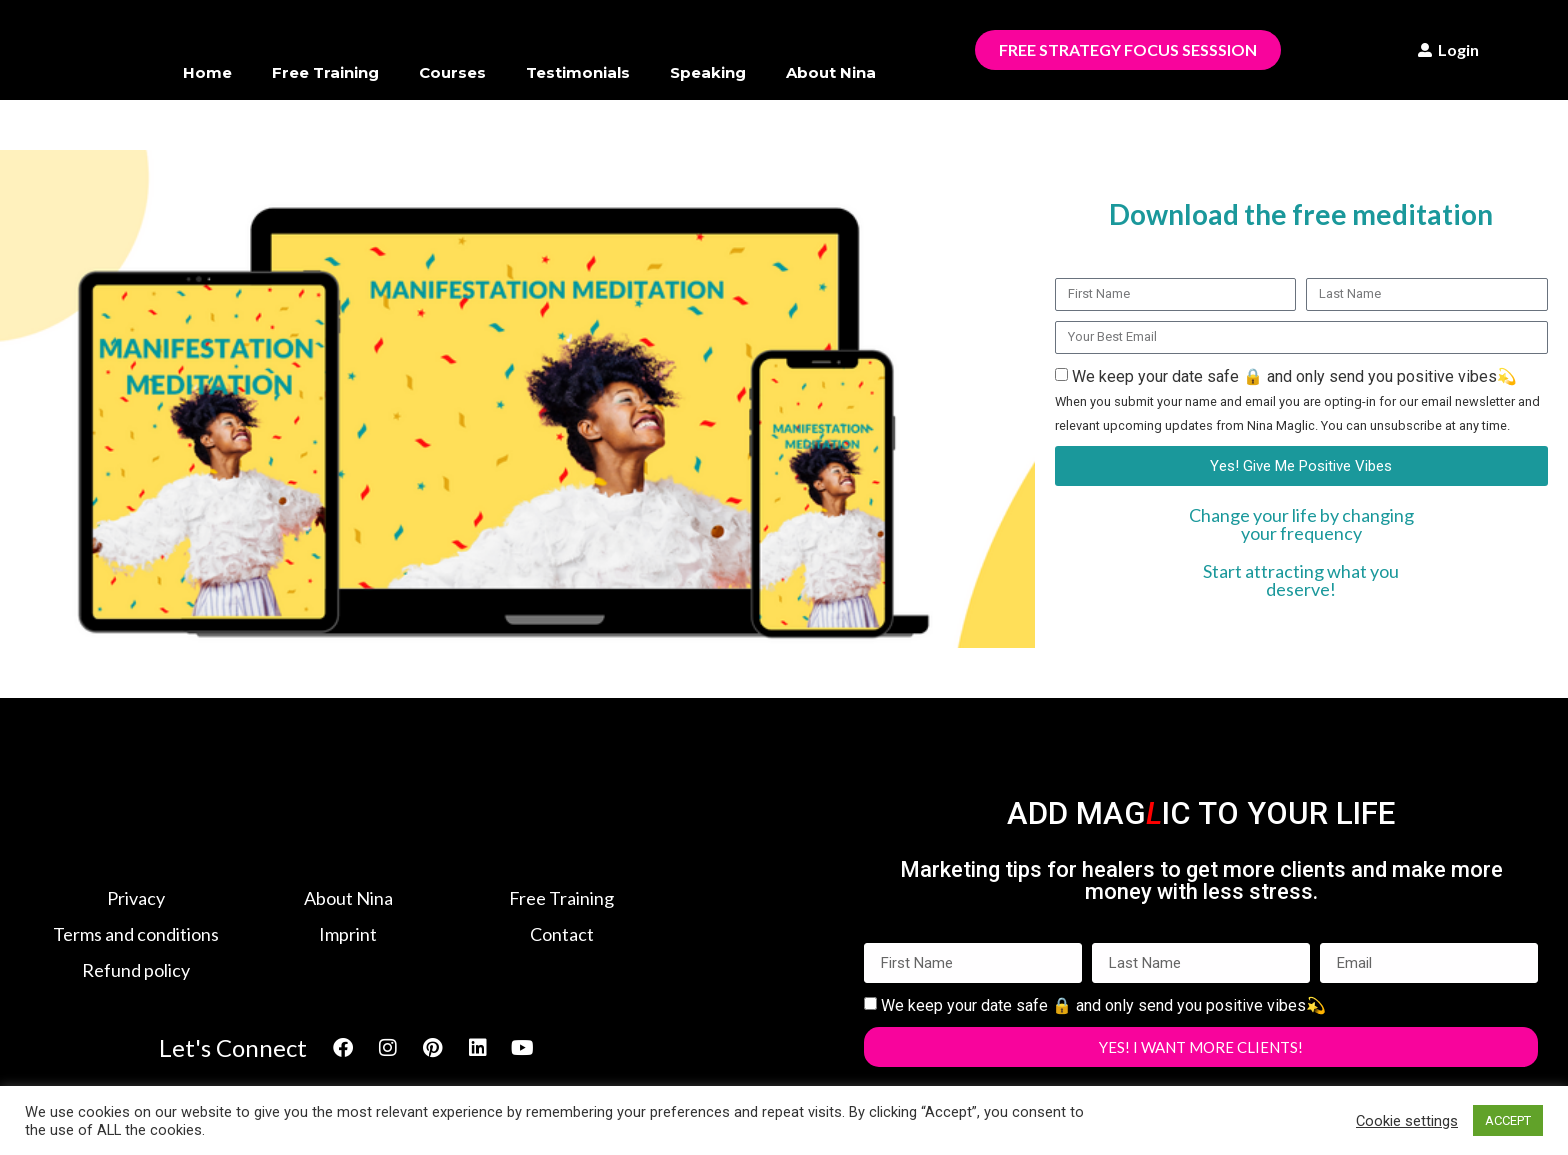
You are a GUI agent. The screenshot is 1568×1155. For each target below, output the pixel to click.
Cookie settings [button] (1407, 1121)
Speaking (708, 72)
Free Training (325, 72)
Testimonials (578, 72)
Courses (452, 72)
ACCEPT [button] (1508, 1120)
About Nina (831, 72)
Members (529, 118)
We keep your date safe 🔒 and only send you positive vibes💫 (1297, 400)
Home (207, 72)
